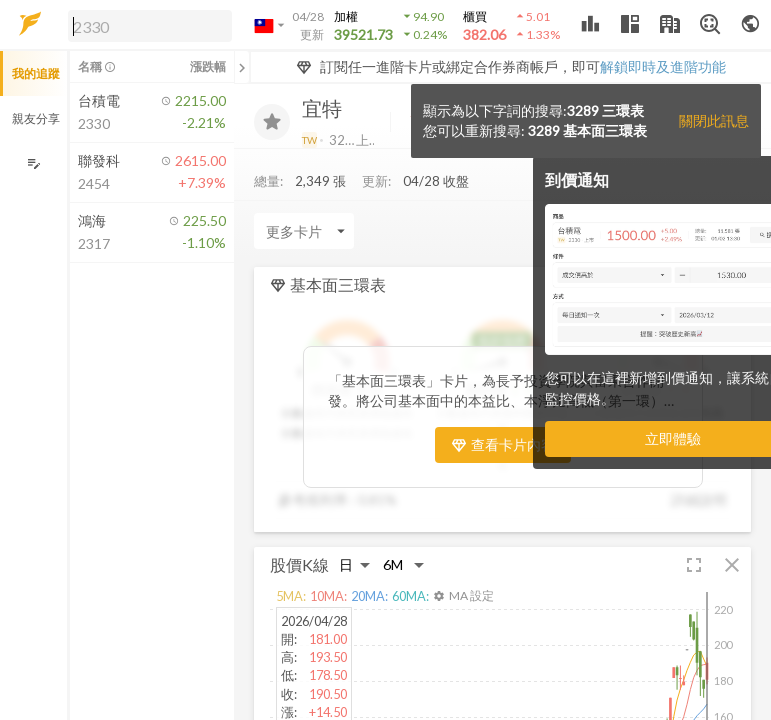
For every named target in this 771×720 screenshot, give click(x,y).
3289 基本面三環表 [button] (587, 130)
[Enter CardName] (304, 231)
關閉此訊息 (714, 120)
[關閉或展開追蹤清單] (242, 67)
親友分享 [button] (36, 118)
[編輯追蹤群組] (33, 163)
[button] (146, 25)
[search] (150, 26)
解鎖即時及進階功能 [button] (663, 66)
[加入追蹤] (272, 122)
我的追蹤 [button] (36, 73)
